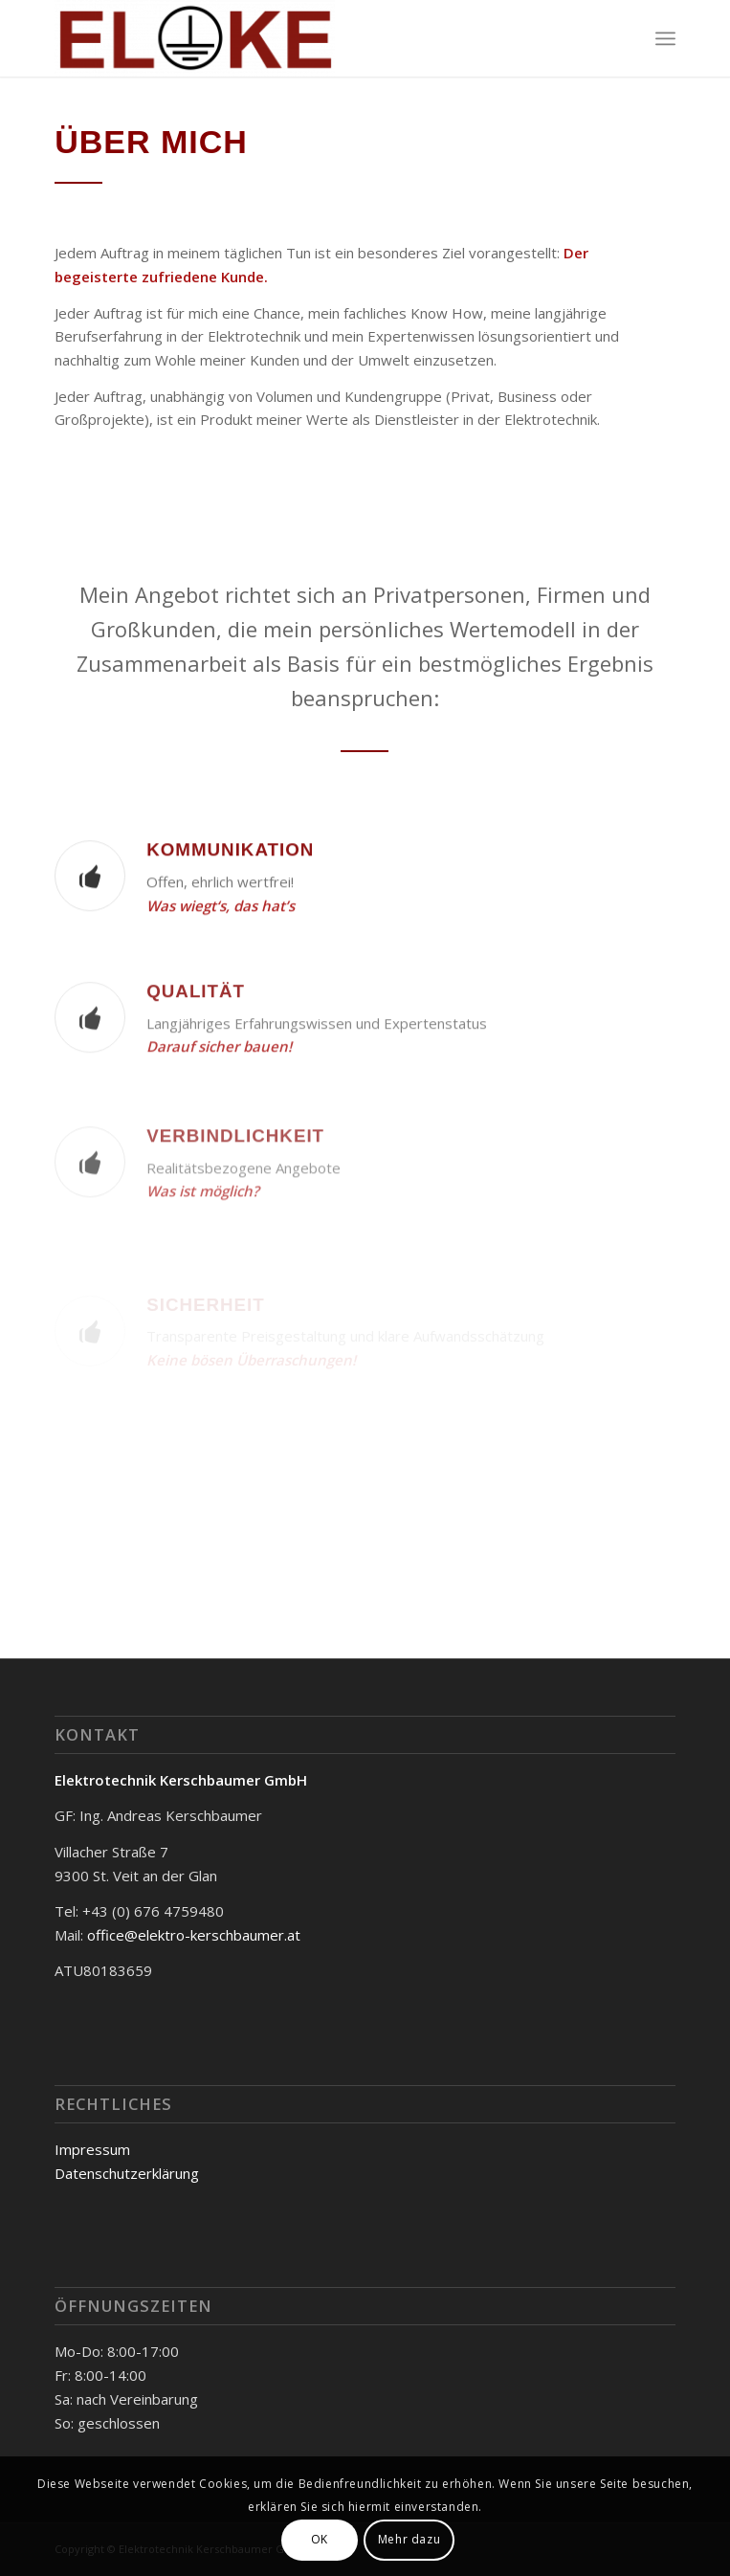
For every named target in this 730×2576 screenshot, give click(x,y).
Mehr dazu (409, 2539)
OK (319, 2539)
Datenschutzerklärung (127, 2173)
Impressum (92, 2149)
